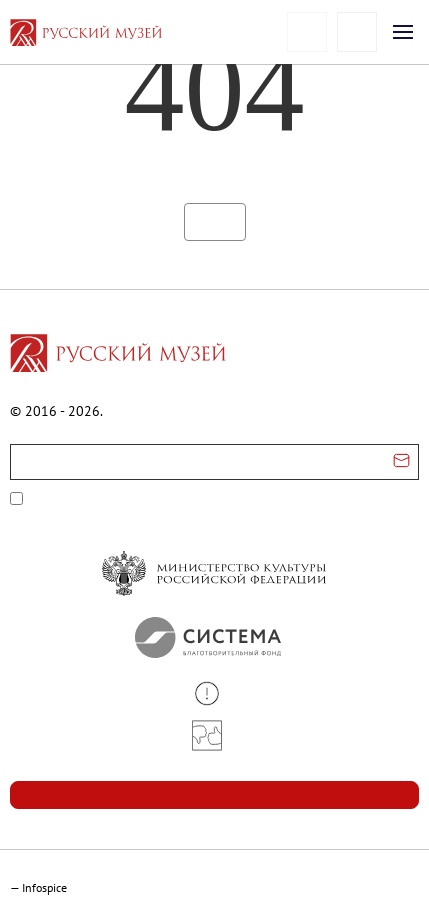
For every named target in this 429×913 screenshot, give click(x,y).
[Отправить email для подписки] (401, 462)
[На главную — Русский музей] (117, 32)
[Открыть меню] (403, 32)
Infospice (44, 887)
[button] (214, 693)
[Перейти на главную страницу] (118, 356)
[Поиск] (357, 32)
